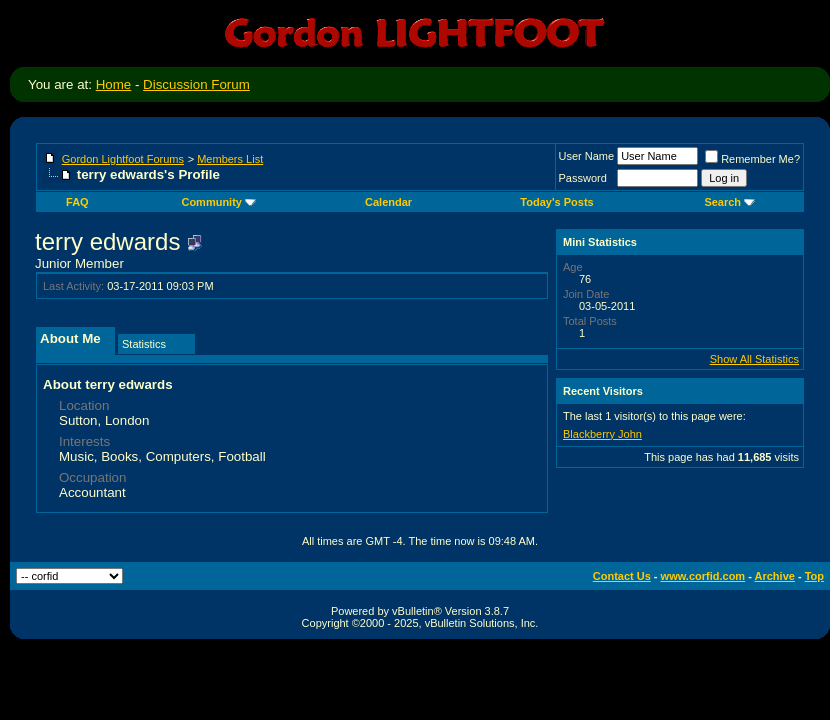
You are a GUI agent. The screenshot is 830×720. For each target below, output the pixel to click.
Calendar (388, 202)
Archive (775, 576)
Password (583, 178)
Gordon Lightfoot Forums (123, 159)
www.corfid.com (703, 576)
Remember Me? (752, 159)
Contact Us (622, 576)
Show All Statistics (754, 359)
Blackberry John (602, 434)
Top (814, 576)
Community (218, 202)
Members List (230, 159)
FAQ (77, 202)
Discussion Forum (196, 84)
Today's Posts (556, 202)
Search (729, 202)
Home (114, 84)
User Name (587, 156)
